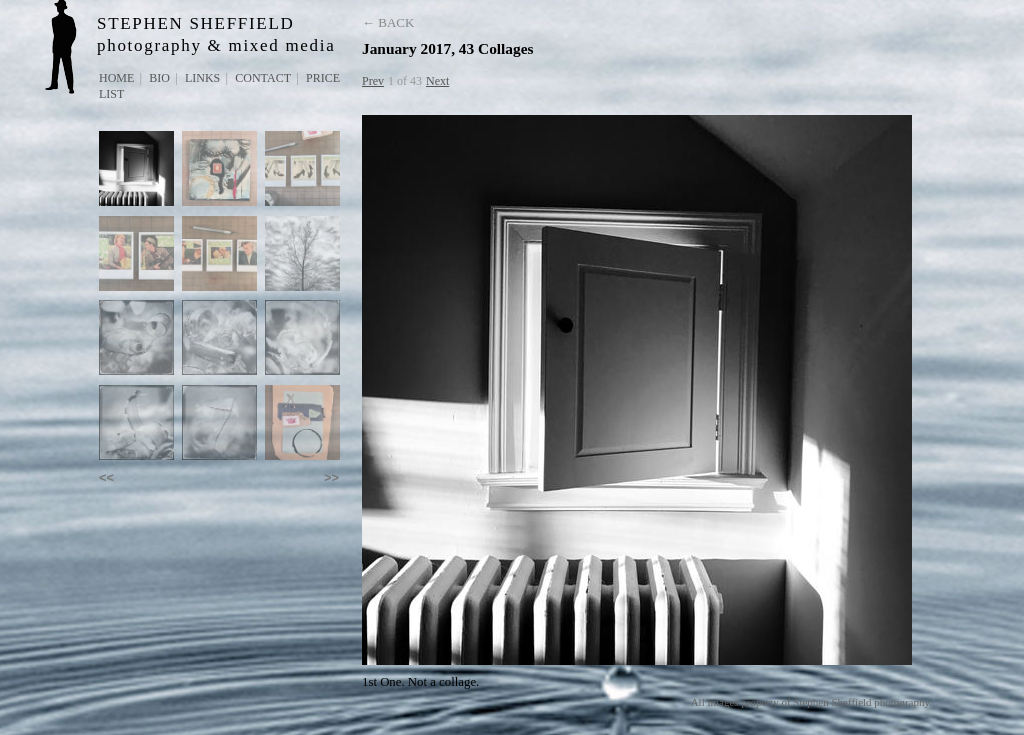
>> (331, 477)
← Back (388, 22)
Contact (263, 78)
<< (106, 477)
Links (202, 78)
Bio (159, 78)
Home (116, 78)
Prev (373, 81)
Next (437, 81)
